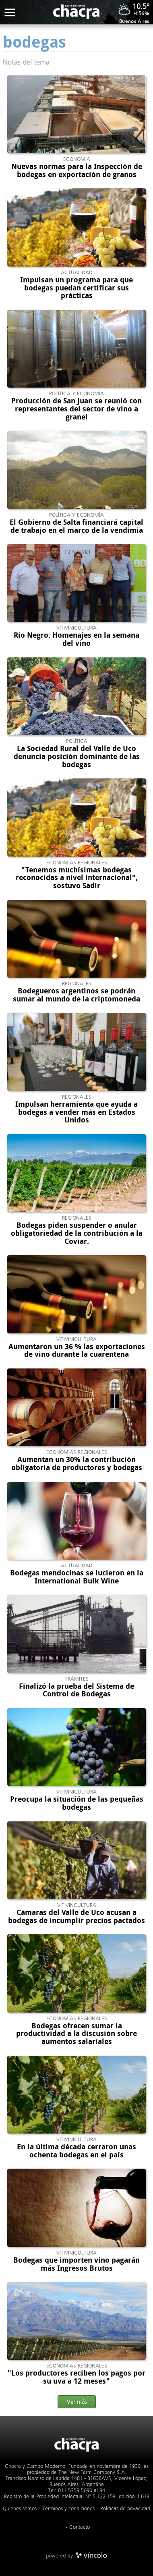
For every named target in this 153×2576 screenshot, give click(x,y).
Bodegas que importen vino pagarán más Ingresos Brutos (76, 2264)
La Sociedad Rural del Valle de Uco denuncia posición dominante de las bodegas (77, 756)
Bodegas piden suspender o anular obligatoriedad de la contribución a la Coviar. (77, 1233)
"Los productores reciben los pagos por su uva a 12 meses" (76, 2377)
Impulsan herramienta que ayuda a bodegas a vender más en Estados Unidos (76, 1112)
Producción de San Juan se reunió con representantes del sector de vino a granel (76, 408)
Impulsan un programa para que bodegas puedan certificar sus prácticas (76, 287)
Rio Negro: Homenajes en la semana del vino (76, 639)
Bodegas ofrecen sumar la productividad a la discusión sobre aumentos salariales (76, 2033)
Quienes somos (20, 2508)
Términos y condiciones (68, 2508)
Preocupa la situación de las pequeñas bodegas (76, 1803)
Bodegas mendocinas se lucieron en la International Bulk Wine (76, 1577)
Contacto (79, 2527)
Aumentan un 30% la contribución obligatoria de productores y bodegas (76, 1463)
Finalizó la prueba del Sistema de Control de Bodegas (76, 1690)
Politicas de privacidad (125, 2508)
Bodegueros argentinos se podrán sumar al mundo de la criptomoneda (76, 995)
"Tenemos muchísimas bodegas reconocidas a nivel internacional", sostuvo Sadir (77, 878)
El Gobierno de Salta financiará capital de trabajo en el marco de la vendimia (76, 526)
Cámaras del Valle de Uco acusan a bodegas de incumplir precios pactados (76, 1916)
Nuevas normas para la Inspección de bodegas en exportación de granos (76, 170)
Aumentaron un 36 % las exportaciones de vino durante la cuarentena (76, 1350)
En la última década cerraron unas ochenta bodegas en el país (76, 2150)
